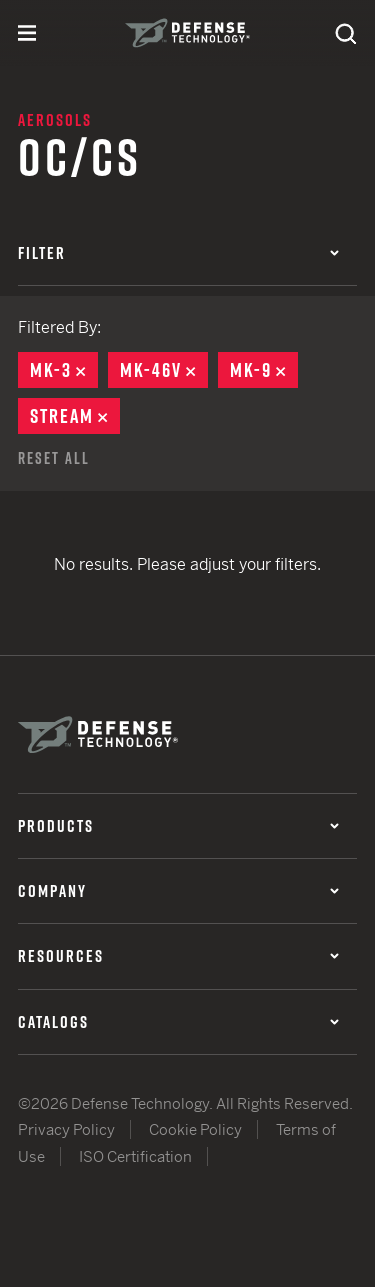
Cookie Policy (195, 1129)
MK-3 (64, 370)
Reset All (54, 458)
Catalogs (178, 1022)
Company (178, 891)
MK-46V (164, 370)
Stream (75, 416)
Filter (178, 253)
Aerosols (55, 120)
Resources (178, 956)
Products (178, 826)
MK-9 (264, 370)
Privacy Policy (66, 1129)
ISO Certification (135, 1156)
